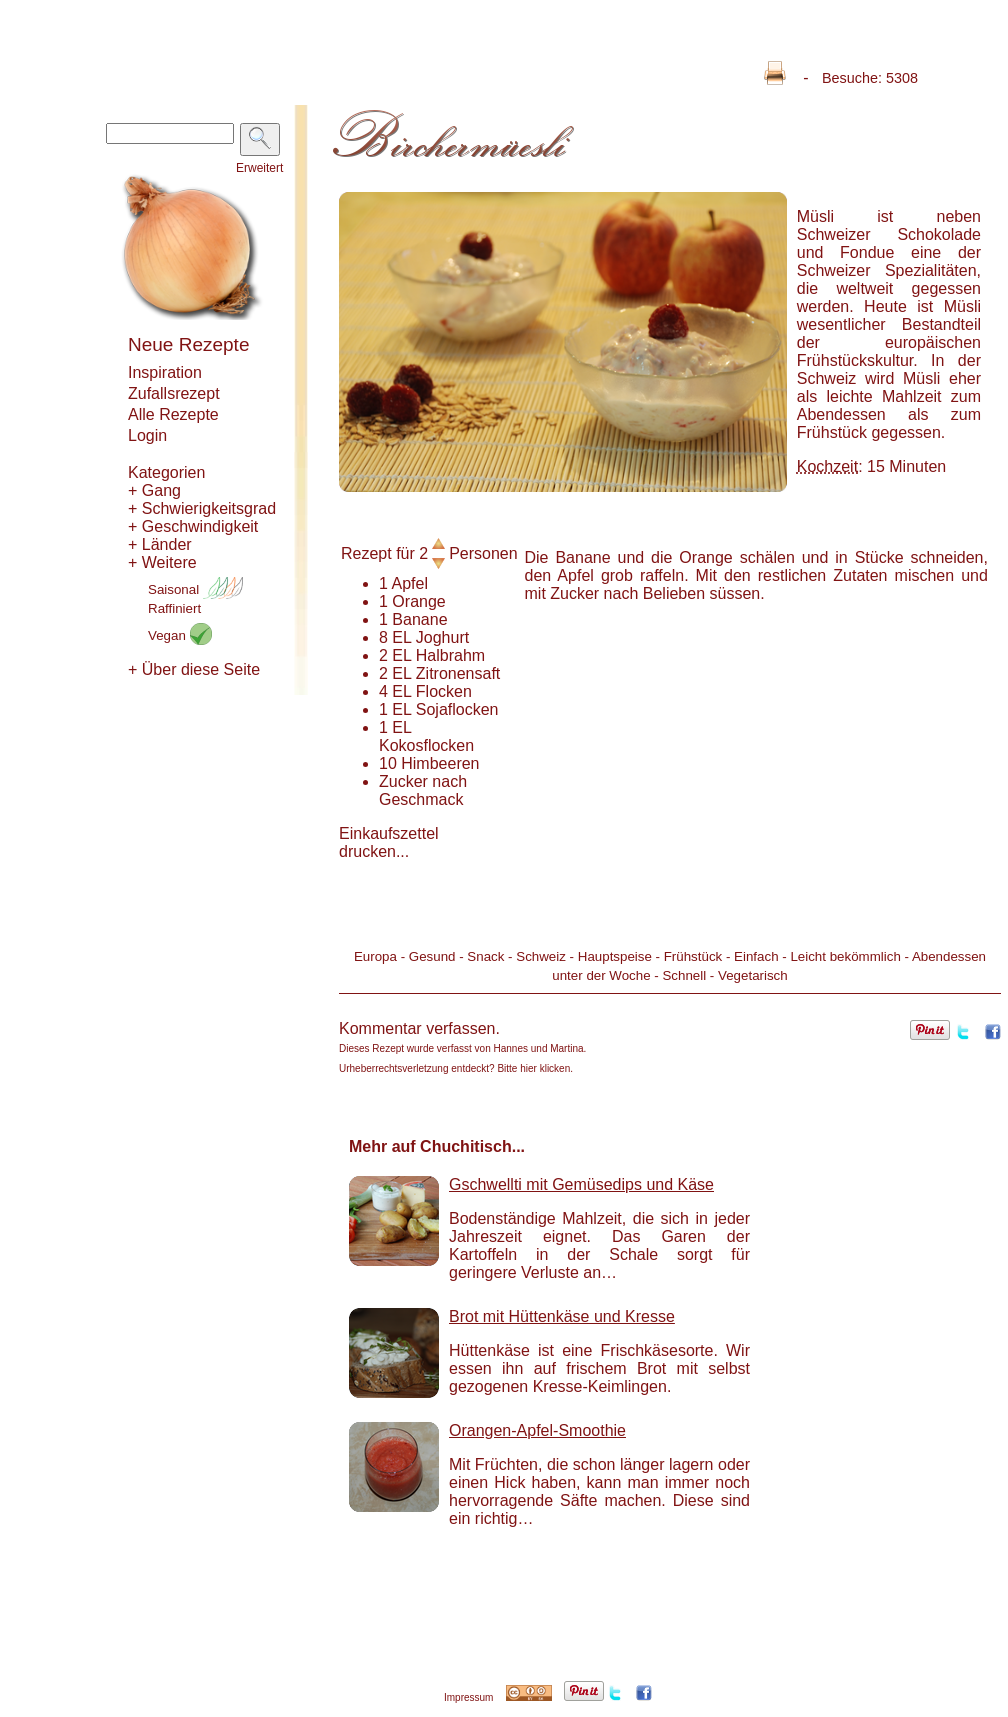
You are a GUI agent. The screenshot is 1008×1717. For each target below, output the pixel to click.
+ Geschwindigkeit (193, 526)
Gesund (432, 956)
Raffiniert (174, 608)
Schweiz (541, 956)
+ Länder (160, 544)
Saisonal (195, 589)
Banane (419, 619)
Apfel (409, 583)
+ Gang (154, 490)
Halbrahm (450, 655)
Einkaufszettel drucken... (389, 842)
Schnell (684, 975)
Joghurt (442, 637)
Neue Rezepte (188, 344)
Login (147, 435)
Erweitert (259, 168)
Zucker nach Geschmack (423, 790)
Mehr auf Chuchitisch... (437, 1146)
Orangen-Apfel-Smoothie (537, 1430)
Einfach (756, 956)
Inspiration (165, 372)
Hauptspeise (615, 956)
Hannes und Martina (539, 1048)
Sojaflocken (457, 709)
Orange (418, 601)
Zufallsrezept (174, 393)
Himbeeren (440, 763)
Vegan (180, 635)
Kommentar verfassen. (419, 1028)
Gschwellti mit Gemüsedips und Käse (581, 1184)
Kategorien (166, 472)
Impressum (468, 1697)
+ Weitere (162, 562)
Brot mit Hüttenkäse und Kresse (562, 1316)
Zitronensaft (458, 673)
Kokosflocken (426, 745)
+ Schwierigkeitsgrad (202, 508)
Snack (485, 956)
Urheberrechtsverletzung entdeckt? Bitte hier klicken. (456, 1068)
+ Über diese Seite (194, 669)
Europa (375, 956)
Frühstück (693, 956)
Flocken (444, 691)
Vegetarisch (753, 975)
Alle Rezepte (173, 414)
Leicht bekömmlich (845, 956)
